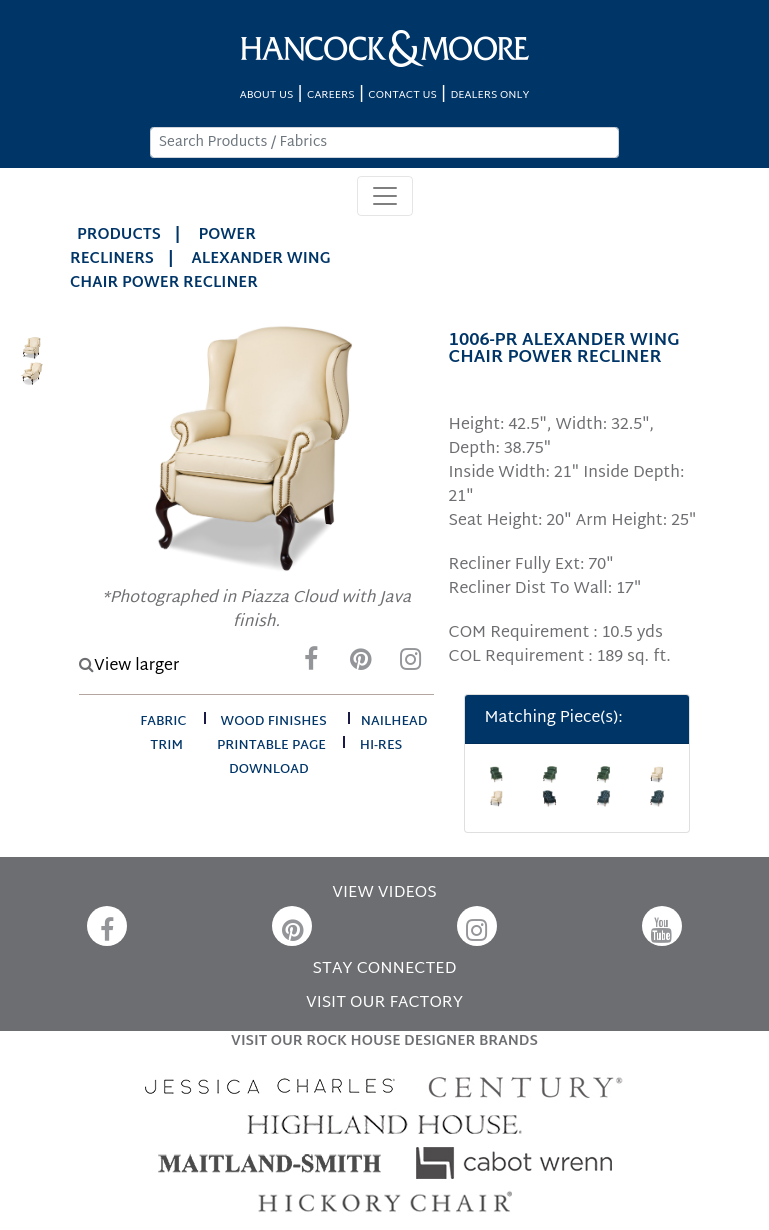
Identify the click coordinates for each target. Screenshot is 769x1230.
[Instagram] (411, 664)
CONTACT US (402, 95)
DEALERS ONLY (489, 95)
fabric (163, 722)
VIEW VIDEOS (384, 893)
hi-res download (315, 758)
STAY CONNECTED (385, 969)
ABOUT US (267, 95)
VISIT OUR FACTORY (384, 1003)
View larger (129, 666)
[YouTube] (662, 926)
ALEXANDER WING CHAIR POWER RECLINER (200, 271)
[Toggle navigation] (385, 196)
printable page (271, 746)
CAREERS (331, 95)
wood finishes (274, 722)
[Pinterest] (361, 664)
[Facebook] (311, 664)
